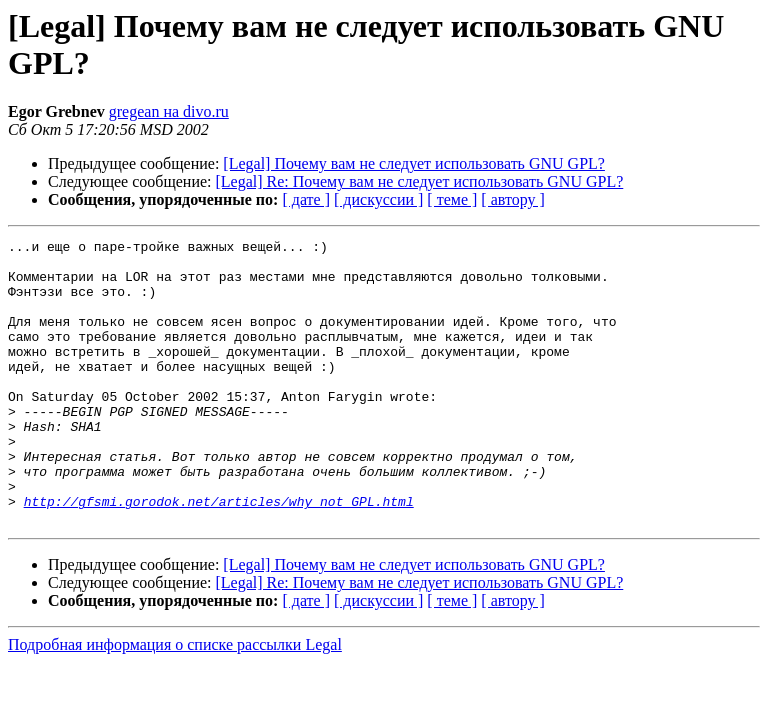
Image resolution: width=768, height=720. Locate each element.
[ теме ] (452, 199)
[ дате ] (306, 199)
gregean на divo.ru (169, 111)
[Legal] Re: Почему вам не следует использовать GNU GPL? (420, 181)
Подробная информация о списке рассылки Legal (175, 701)
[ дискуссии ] (378, 199)
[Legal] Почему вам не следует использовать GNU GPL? (414, 163)
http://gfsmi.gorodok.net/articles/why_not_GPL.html (219, 555)
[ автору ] (512, 199)
